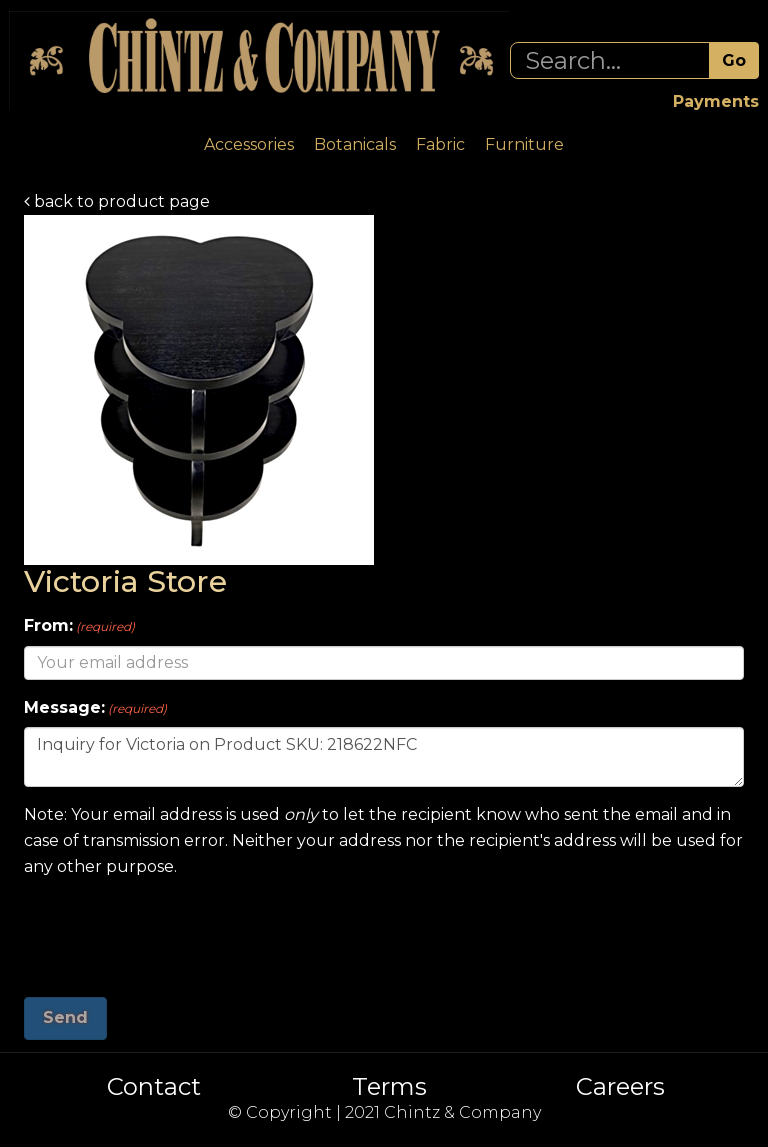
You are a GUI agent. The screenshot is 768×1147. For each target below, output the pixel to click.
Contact (154, 1087)
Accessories (249, 144)
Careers (620, 1087)
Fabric (440, 144)
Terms (389, 1087)
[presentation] (176, 930)
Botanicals (355, 144)
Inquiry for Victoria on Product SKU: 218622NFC (384, 757)
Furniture (524, 144)
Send (65, 1017)
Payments (716, 101)
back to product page (117, 201)
